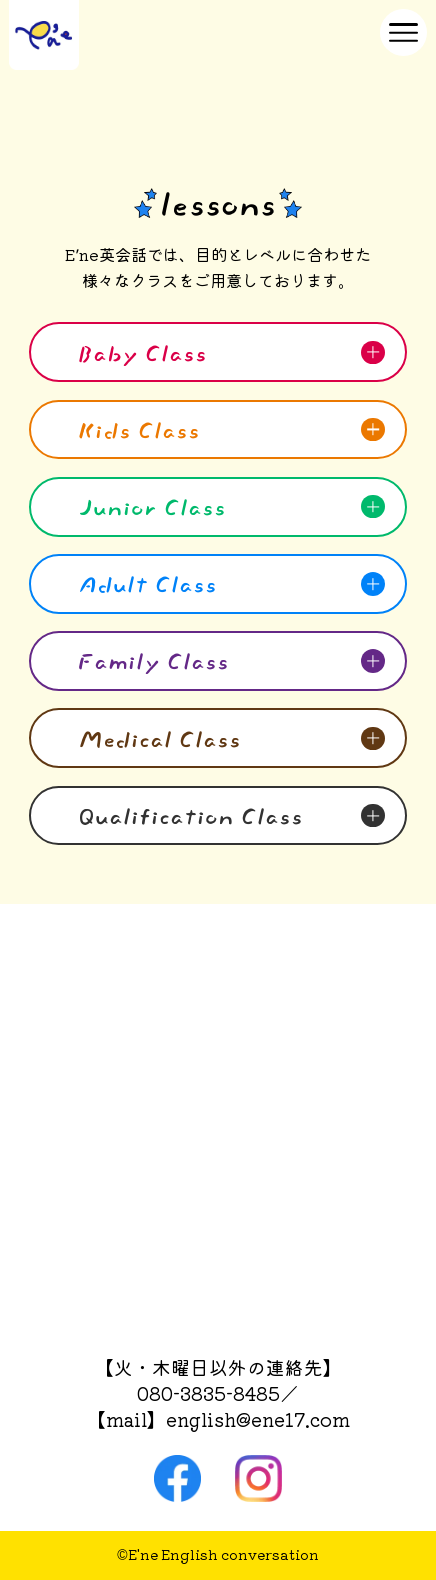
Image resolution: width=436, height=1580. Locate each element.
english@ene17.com (258, 1418)
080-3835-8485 (208, 1392)
